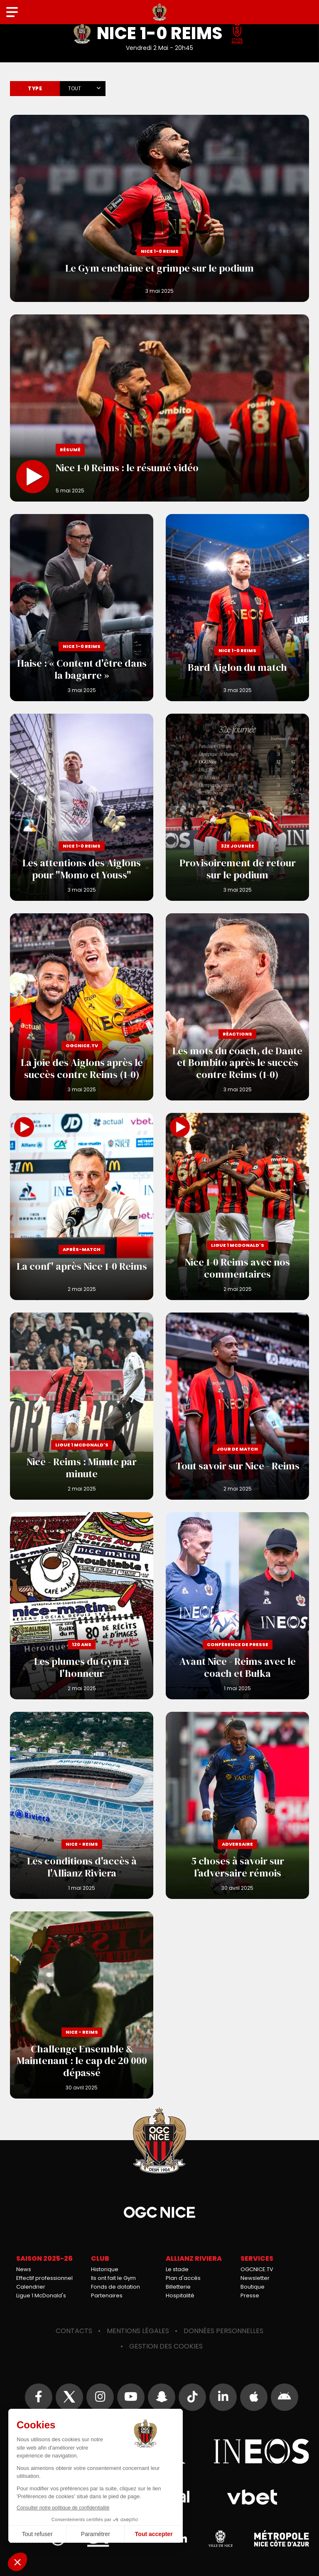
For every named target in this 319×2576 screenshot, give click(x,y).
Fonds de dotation (115, 2287)
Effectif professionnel (44, 2278)
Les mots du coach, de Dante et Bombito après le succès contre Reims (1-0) (237, 1006)
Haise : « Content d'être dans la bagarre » (81, 607)
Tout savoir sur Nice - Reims (237, 1406)
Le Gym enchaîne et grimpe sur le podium (159, 208)
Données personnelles (223, 2331)
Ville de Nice (220, 2538)
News (23, 2269)
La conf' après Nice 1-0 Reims (81, 1206)
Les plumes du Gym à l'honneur (81, 1605)
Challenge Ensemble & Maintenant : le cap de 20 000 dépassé (81, 2005)
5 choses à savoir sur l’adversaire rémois (237, 1805)
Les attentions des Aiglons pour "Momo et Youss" (81, 807)
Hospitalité (180, 2295)
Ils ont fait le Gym (113, 2278)
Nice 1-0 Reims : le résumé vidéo (159, 408)
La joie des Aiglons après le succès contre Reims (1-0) (81, 1006)
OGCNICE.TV (256, 2269)
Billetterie (178, 2287)
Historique (104, 2269)
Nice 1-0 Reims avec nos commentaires (237, 1206)
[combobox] (83, 87)
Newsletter (255, 2278)
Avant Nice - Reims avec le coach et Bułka (237, 1605)
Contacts (74, 2331)
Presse (249, 2295)
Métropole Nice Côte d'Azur (281, 2538)
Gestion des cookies (166, 2346)
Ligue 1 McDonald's (41, 2295)
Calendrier (30, 2287)
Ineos (261, 2451)
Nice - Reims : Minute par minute (81, 1406)
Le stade (177, 2269)
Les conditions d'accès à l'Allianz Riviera (81, 1805)
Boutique (252, 2287)
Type (35, 88)
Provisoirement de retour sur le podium (237, 807)
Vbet (252, 2497)
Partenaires (107, 2295)
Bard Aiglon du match (237, 607)
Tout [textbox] (74, 88)
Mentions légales (138, 2331)
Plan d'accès (183, 2278)
